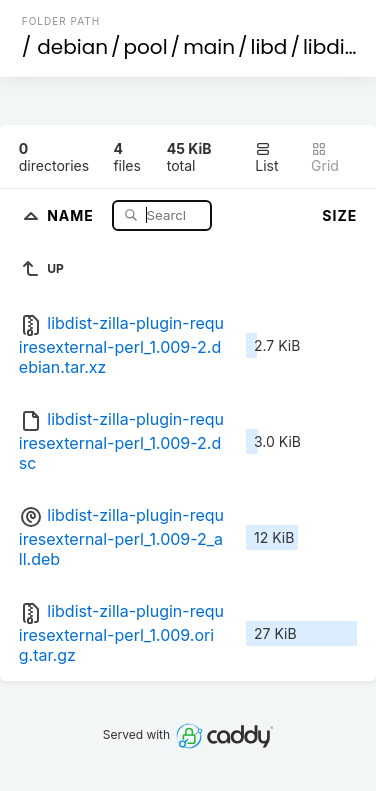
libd (269, 47)
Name (72, 214)
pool (146, 47)
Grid (325, 157)
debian (72, 47)
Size (339, 215)
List (266, 157)
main (209, 47)
